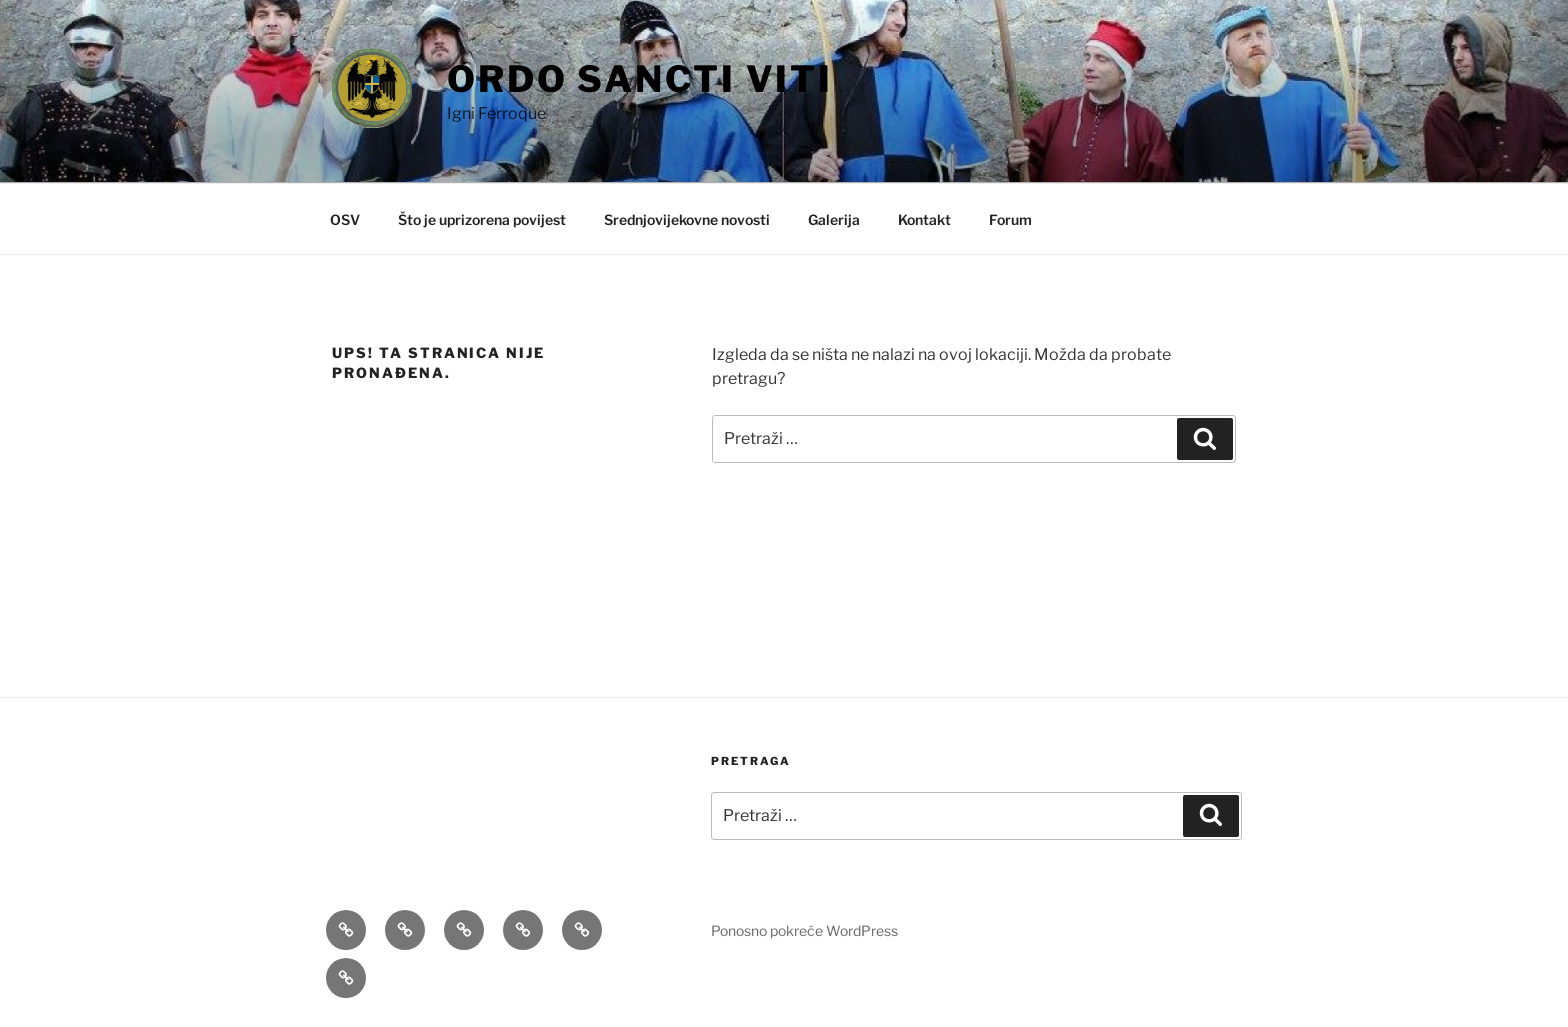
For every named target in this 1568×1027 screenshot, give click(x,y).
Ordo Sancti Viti (640, 79)
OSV (345, 219)
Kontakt (924, 219)
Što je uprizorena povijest (482, 219)
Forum (1010, 219)
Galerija (834, 219)
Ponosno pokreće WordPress (804, 930)
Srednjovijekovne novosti (687, 219)
